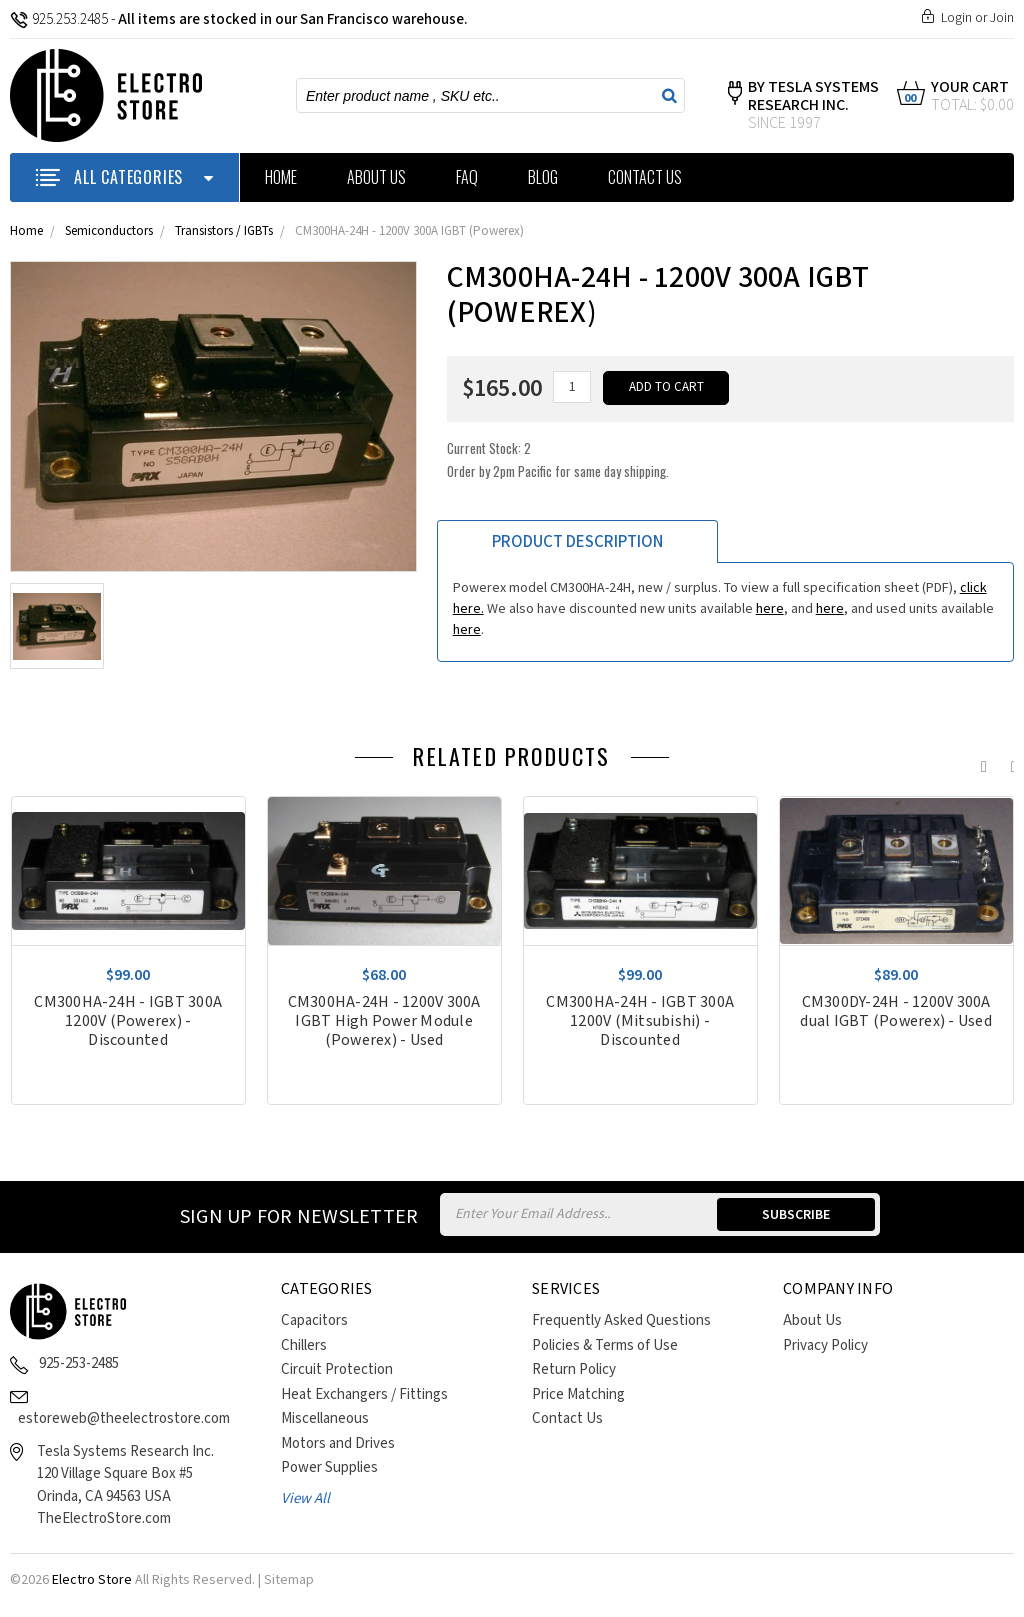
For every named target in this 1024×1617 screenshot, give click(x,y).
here (770, 609)
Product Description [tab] (577, 542)
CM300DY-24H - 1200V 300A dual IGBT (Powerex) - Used (896, 1012)
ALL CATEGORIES (124, 177)
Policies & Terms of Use (605, 1345)
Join (1002, 18)
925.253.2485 (59, 19)
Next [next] (1009, 762)
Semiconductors (109, 231)
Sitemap (289, 1580)
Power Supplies (329, 1467)
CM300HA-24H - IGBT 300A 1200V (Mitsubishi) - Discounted (640, 1021)
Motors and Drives (338, 1443)
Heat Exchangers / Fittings (364, 1394)
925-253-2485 (79, 1363)
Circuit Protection (337, 1369)
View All (305, 1498)
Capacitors (314, 1320)
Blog (543, 177)
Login (956, 18)
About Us (376, 177)
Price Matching (578, 1394)
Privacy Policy (825, 1345)
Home (281, 177)
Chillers (304, 1345)
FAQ (467, 177)
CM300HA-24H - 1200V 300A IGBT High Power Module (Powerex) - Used (384, 1021)
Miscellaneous (325, 1418)
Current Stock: (558, 459)
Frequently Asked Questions (621, 1320)
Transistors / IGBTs (224, 231)
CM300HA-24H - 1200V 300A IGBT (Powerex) (409, 231)
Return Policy (574, 1369)
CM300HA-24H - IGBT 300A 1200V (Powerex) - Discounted (128, 1021)
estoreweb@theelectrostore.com (124, 1418)
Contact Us (645, 177)
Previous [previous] (979, 762)
